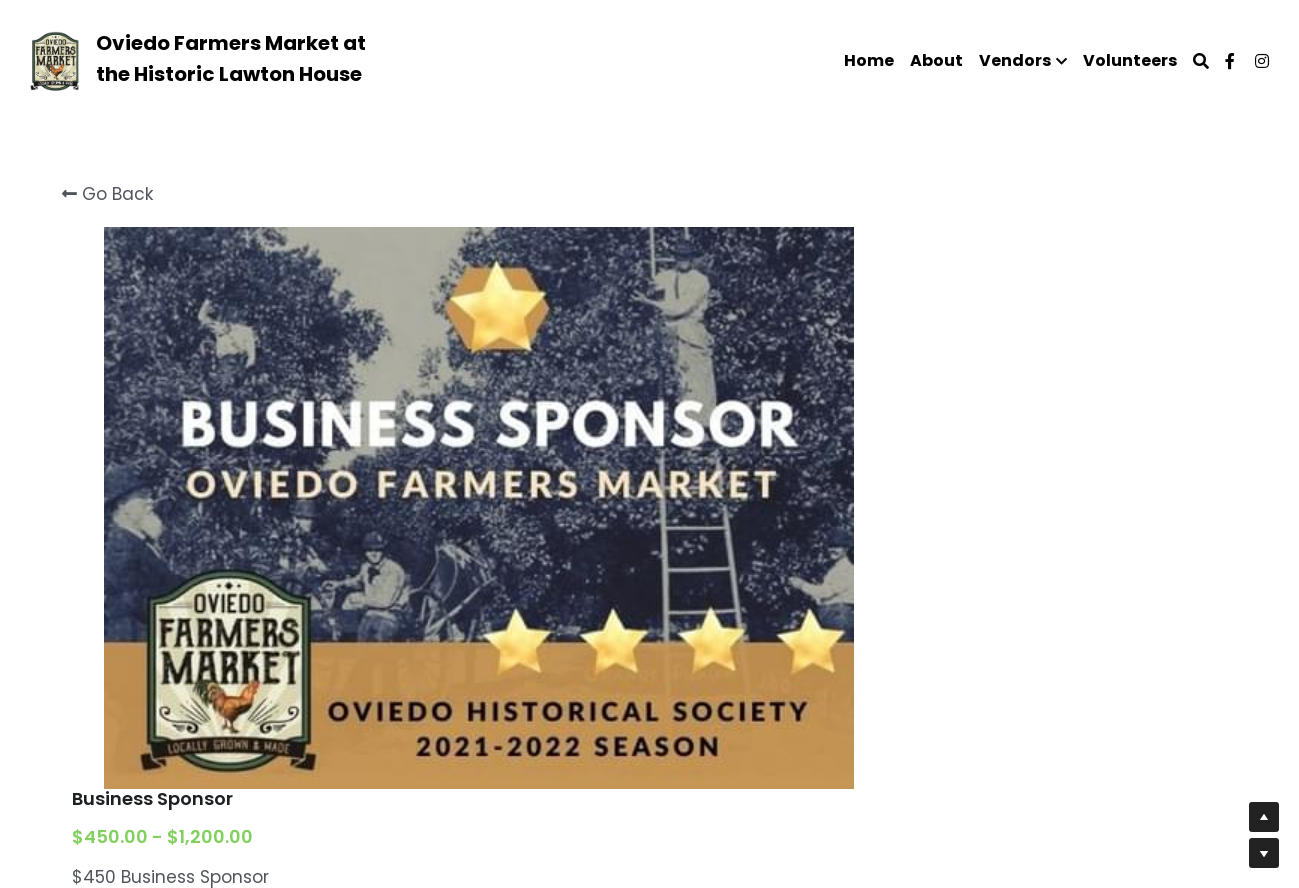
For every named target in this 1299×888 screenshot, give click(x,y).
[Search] (1201, 61)
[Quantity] (1020, 726)
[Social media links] (1230, 61)
